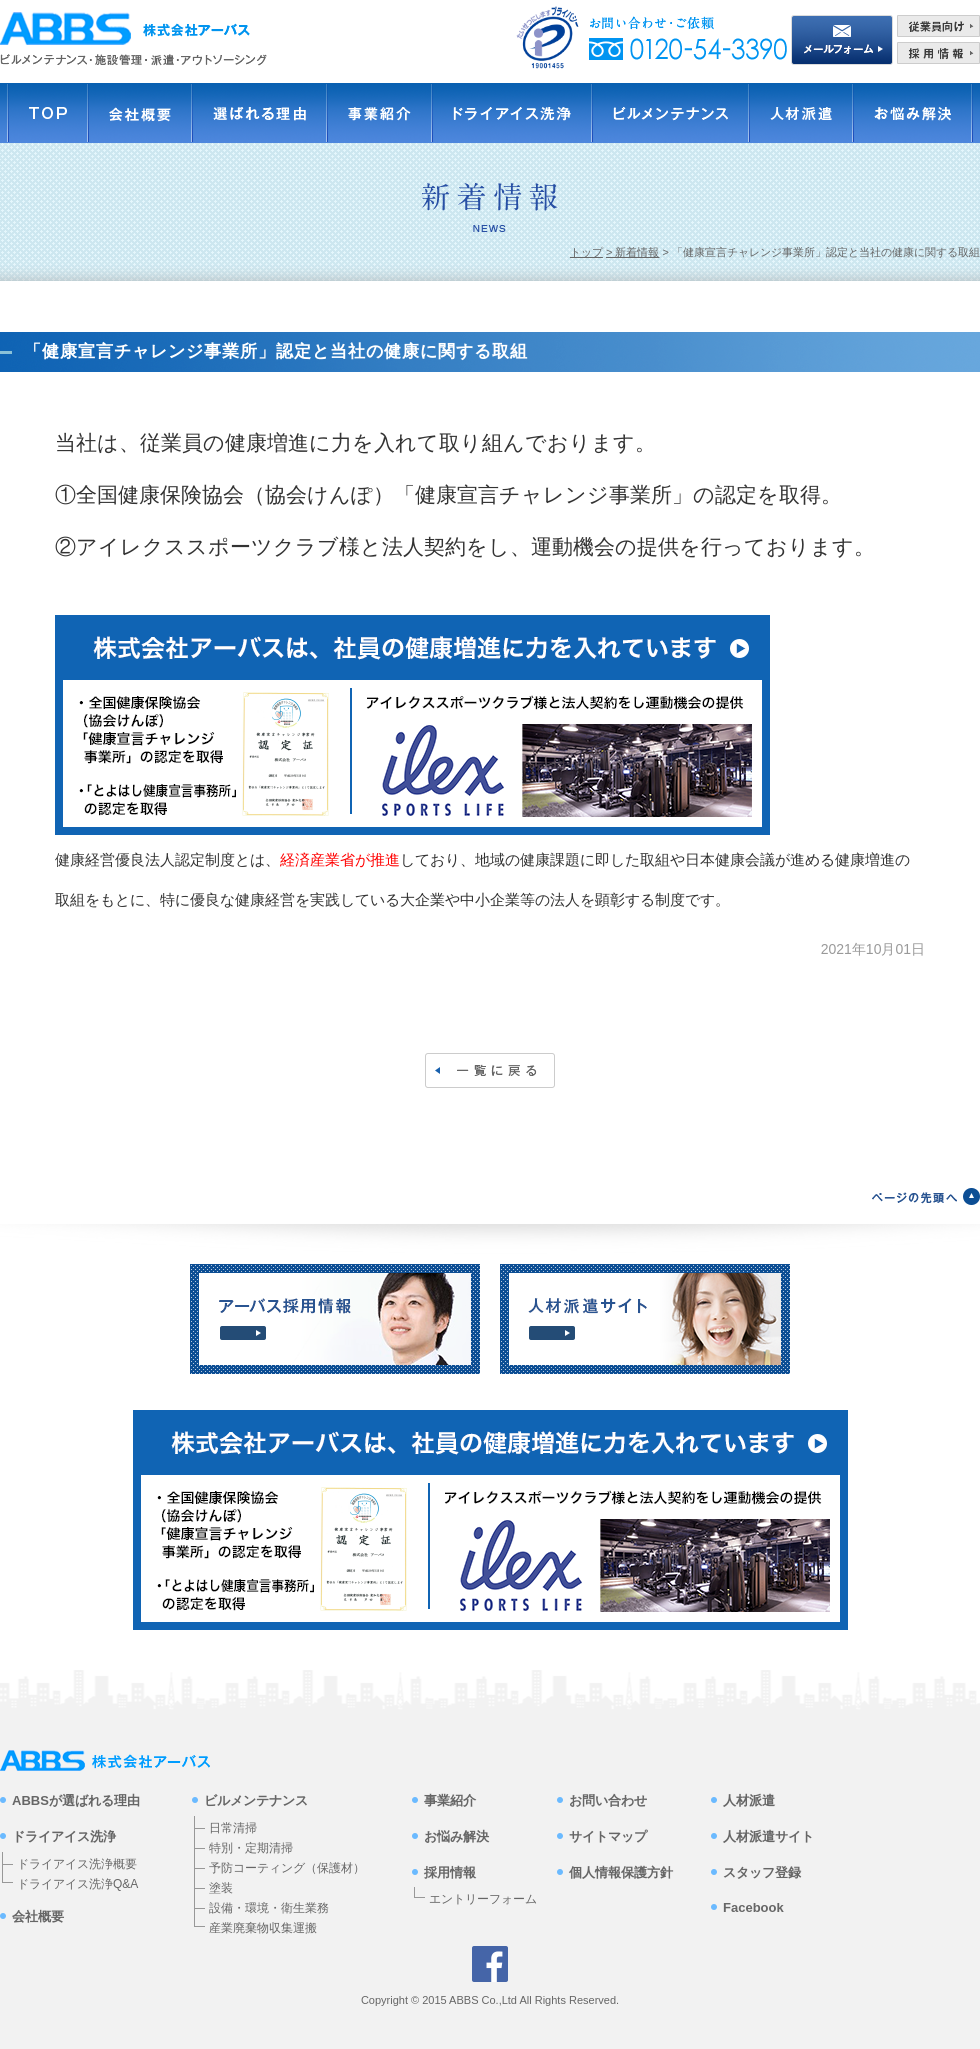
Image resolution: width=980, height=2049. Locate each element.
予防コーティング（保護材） (287, 1868)
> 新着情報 (632, 252)
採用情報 (450, 1872)
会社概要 (38, 1916)
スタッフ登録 (762, 1872)
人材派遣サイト (768, 1836)
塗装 (221, 1888)
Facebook (753, 1907)
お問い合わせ (608, 1800)
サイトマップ (608, 1836)
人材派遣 (749, 1800)
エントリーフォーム (483, 1900)
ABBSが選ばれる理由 (76, 1800)
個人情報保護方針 (621, 1872)
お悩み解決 (456, 1836)
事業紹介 (450, 1800)
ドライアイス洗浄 (64, 1836)
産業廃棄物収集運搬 (263, 1928)
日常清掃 (233, 1828)
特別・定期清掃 (251, 1848)
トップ (586, 252)
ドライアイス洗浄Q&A (77, 1884)
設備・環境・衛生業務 (269, 1908)
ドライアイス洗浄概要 (77, 1864)
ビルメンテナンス (256, 1800)
